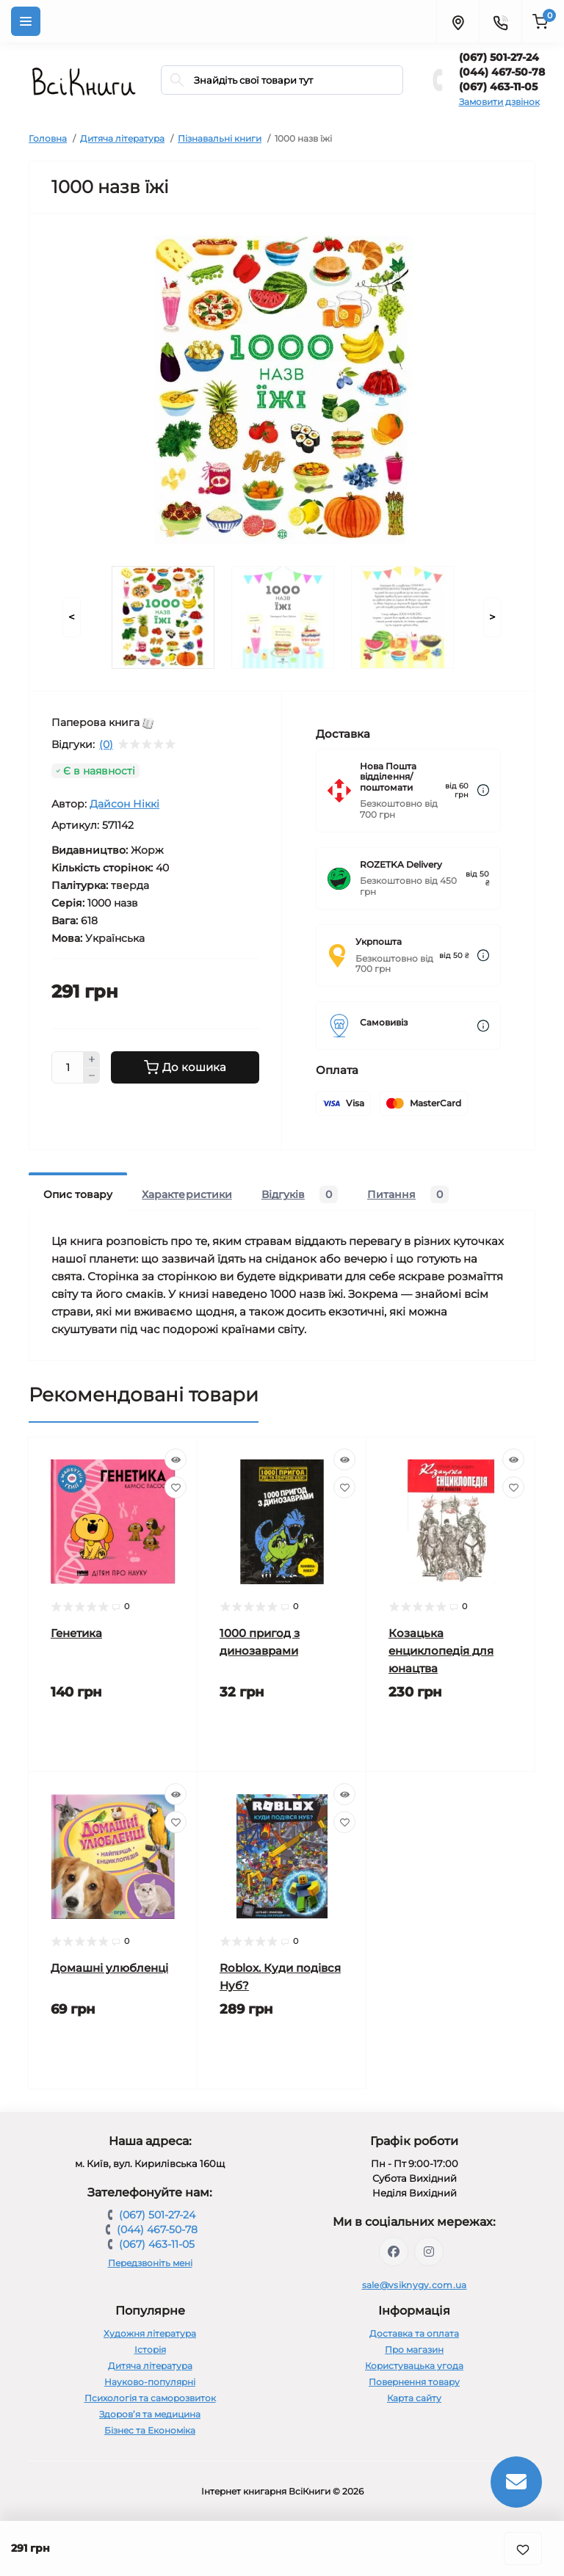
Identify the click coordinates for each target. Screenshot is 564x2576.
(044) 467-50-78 (502, 72)
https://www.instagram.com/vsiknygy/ (429, 2251)
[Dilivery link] (483, 790)
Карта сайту (414, 2397)
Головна (48, 138)
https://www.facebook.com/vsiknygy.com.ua (394, 2251)
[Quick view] (175, 1459)
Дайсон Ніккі (124, 803)
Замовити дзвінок (499, 101)
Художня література (150, 2333)
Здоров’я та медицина (149, 2414)
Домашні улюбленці (109, 1968)
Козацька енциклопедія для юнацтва (441, 1650)
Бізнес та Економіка (149, 2430)
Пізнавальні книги (219, 138)
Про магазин (414, 2349)
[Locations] (457, 21)
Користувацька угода (414, 2365)
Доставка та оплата (414, 2333)
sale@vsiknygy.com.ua (414, 2284)
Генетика (76, 1633)
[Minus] (92, 1076)
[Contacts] (500, 21)
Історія (150, 2349)
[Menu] (25, 21)
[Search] (177, 80)
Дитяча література (122, 138)
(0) (106, 744)
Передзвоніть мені (150, 2262)
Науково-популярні (149, 2381)
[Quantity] (67, 1067)
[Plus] (92, 1059)
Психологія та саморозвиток (150, 2397)
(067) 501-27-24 (499, 57)
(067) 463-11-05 (498, 86)
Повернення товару (414, 2381)
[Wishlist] (175, 1487)
